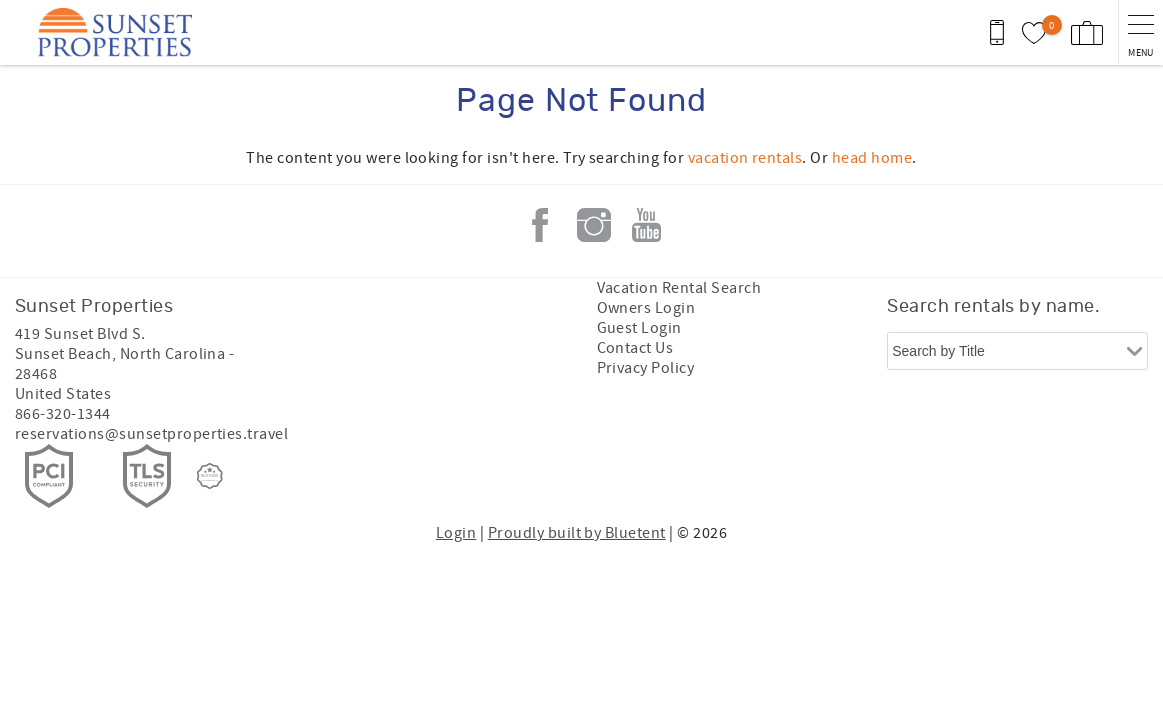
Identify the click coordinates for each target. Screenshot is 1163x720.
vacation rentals (745, 158)
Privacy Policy (646, 368)
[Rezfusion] (210, 476)
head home (872, 158)
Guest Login (639, 328)
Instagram (594, 225)
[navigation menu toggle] (1140, 32)
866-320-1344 (63, 414)
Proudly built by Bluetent (577, 533)
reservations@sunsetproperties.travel (151, 434)
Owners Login (646, 308)
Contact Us (635, 348)
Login (456, 533)
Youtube (647, 225)
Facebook (540, 225)
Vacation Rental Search (679, 288)
